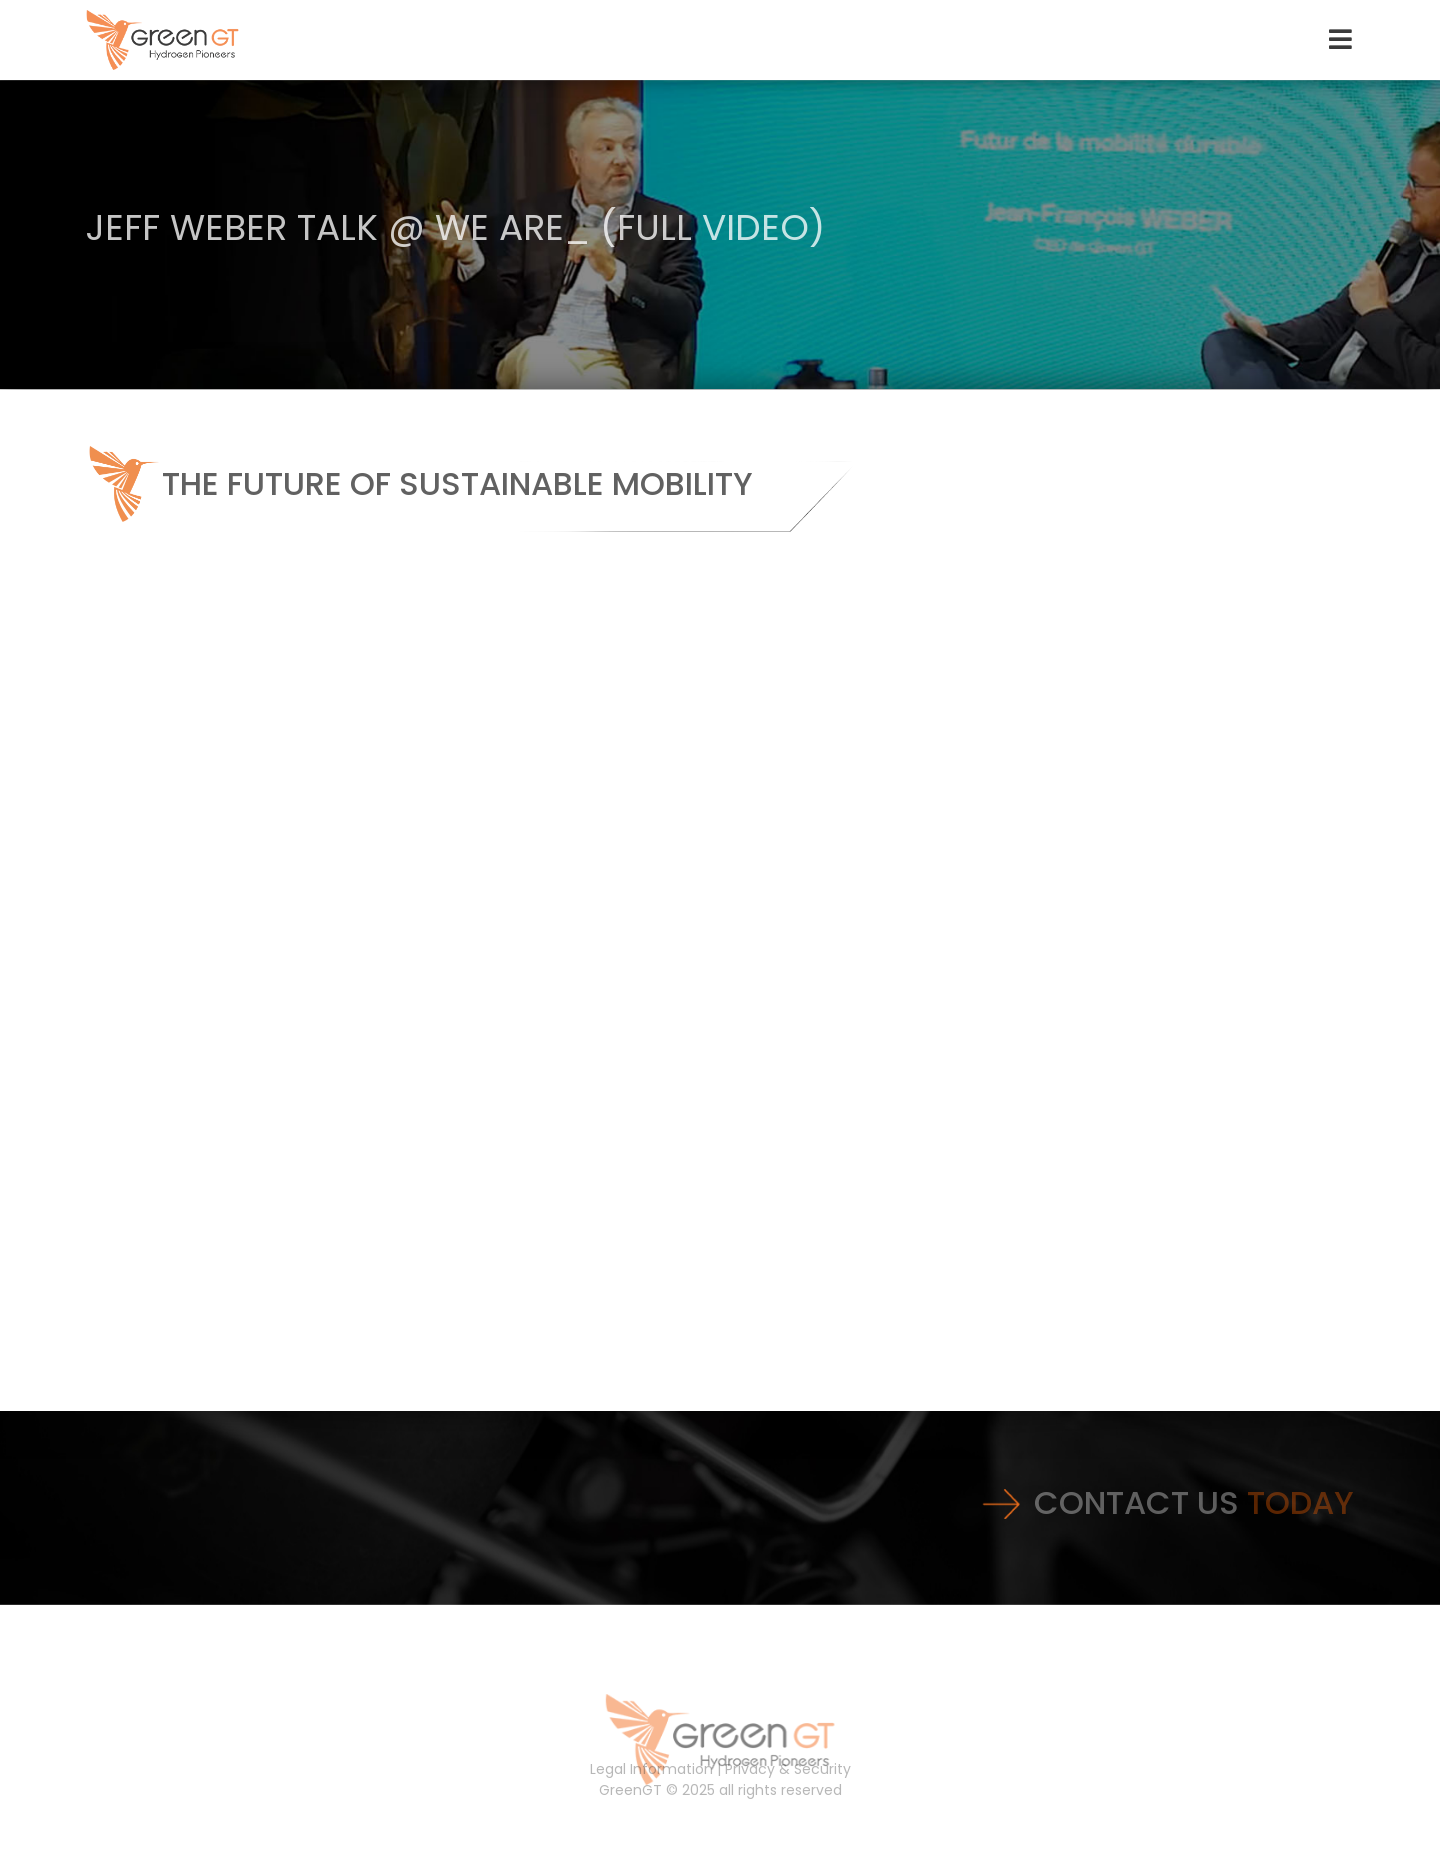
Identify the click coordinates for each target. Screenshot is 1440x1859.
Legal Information (651, 1769)
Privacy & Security (788, 1769)
